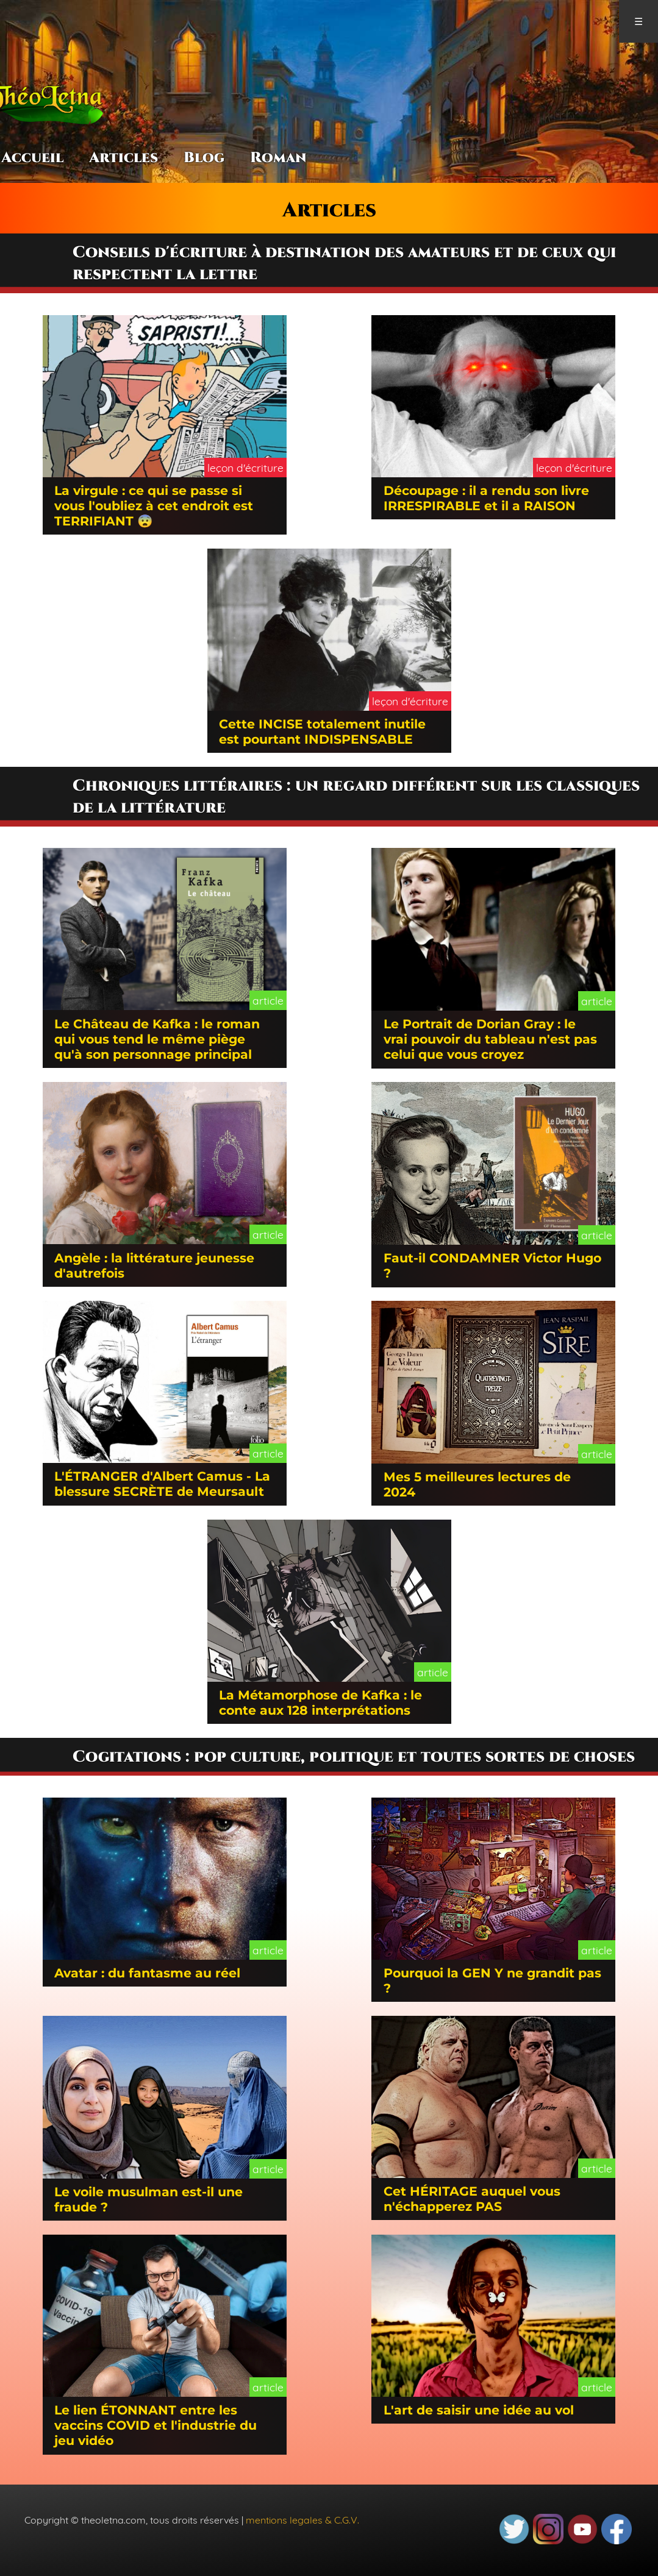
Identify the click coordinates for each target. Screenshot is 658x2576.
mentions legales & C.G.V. (302, 2520)
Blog (204, 158)
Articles (123, 158)
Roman (278, 158)
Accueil (32, 158)
